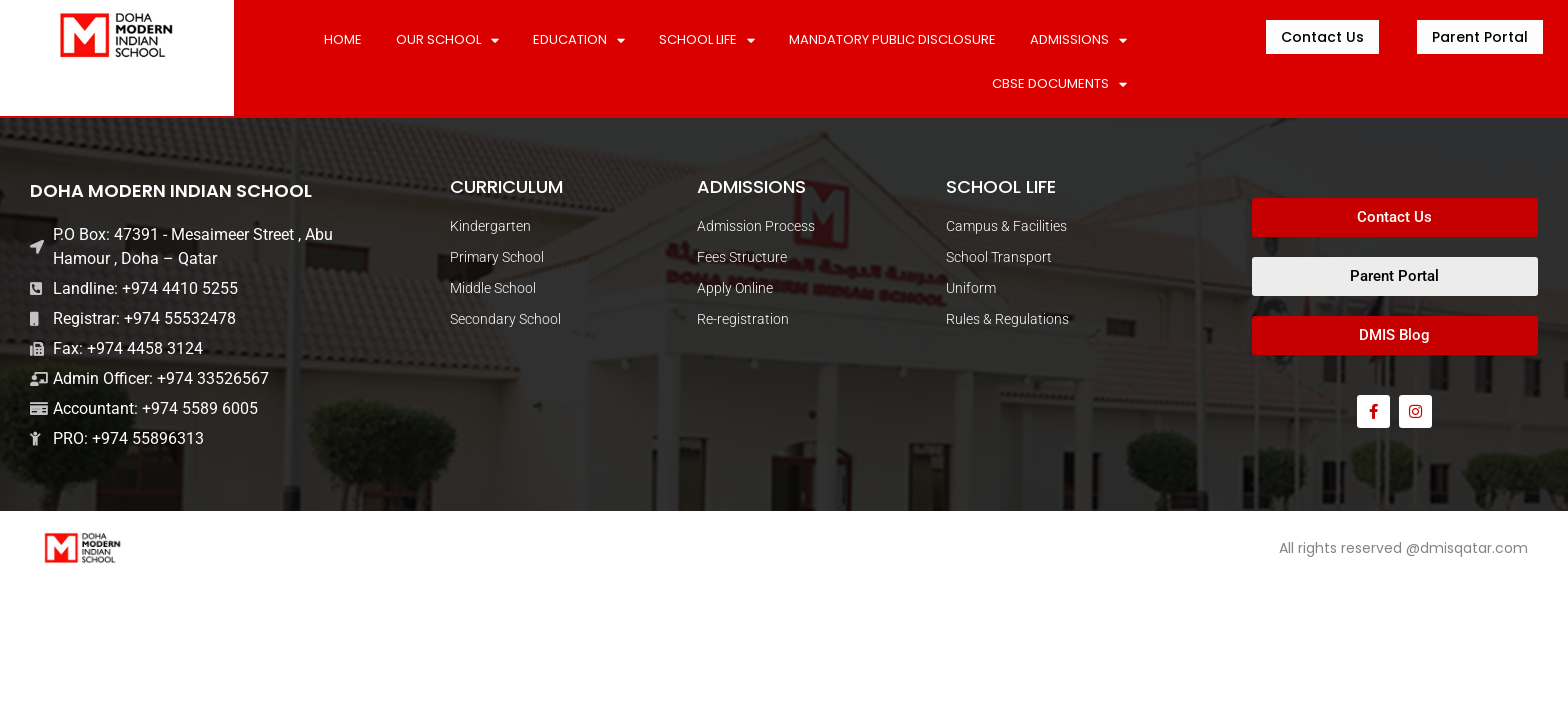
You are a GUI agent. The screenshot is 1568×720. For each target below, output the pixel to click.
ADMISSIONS (1078, 40)
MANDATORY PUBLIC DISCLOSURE (892, 39)
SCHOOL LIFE (707, 40)
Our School (447, 40)
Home (343, 39)
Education (579, 40)
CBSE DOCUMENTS (1059, 84)
